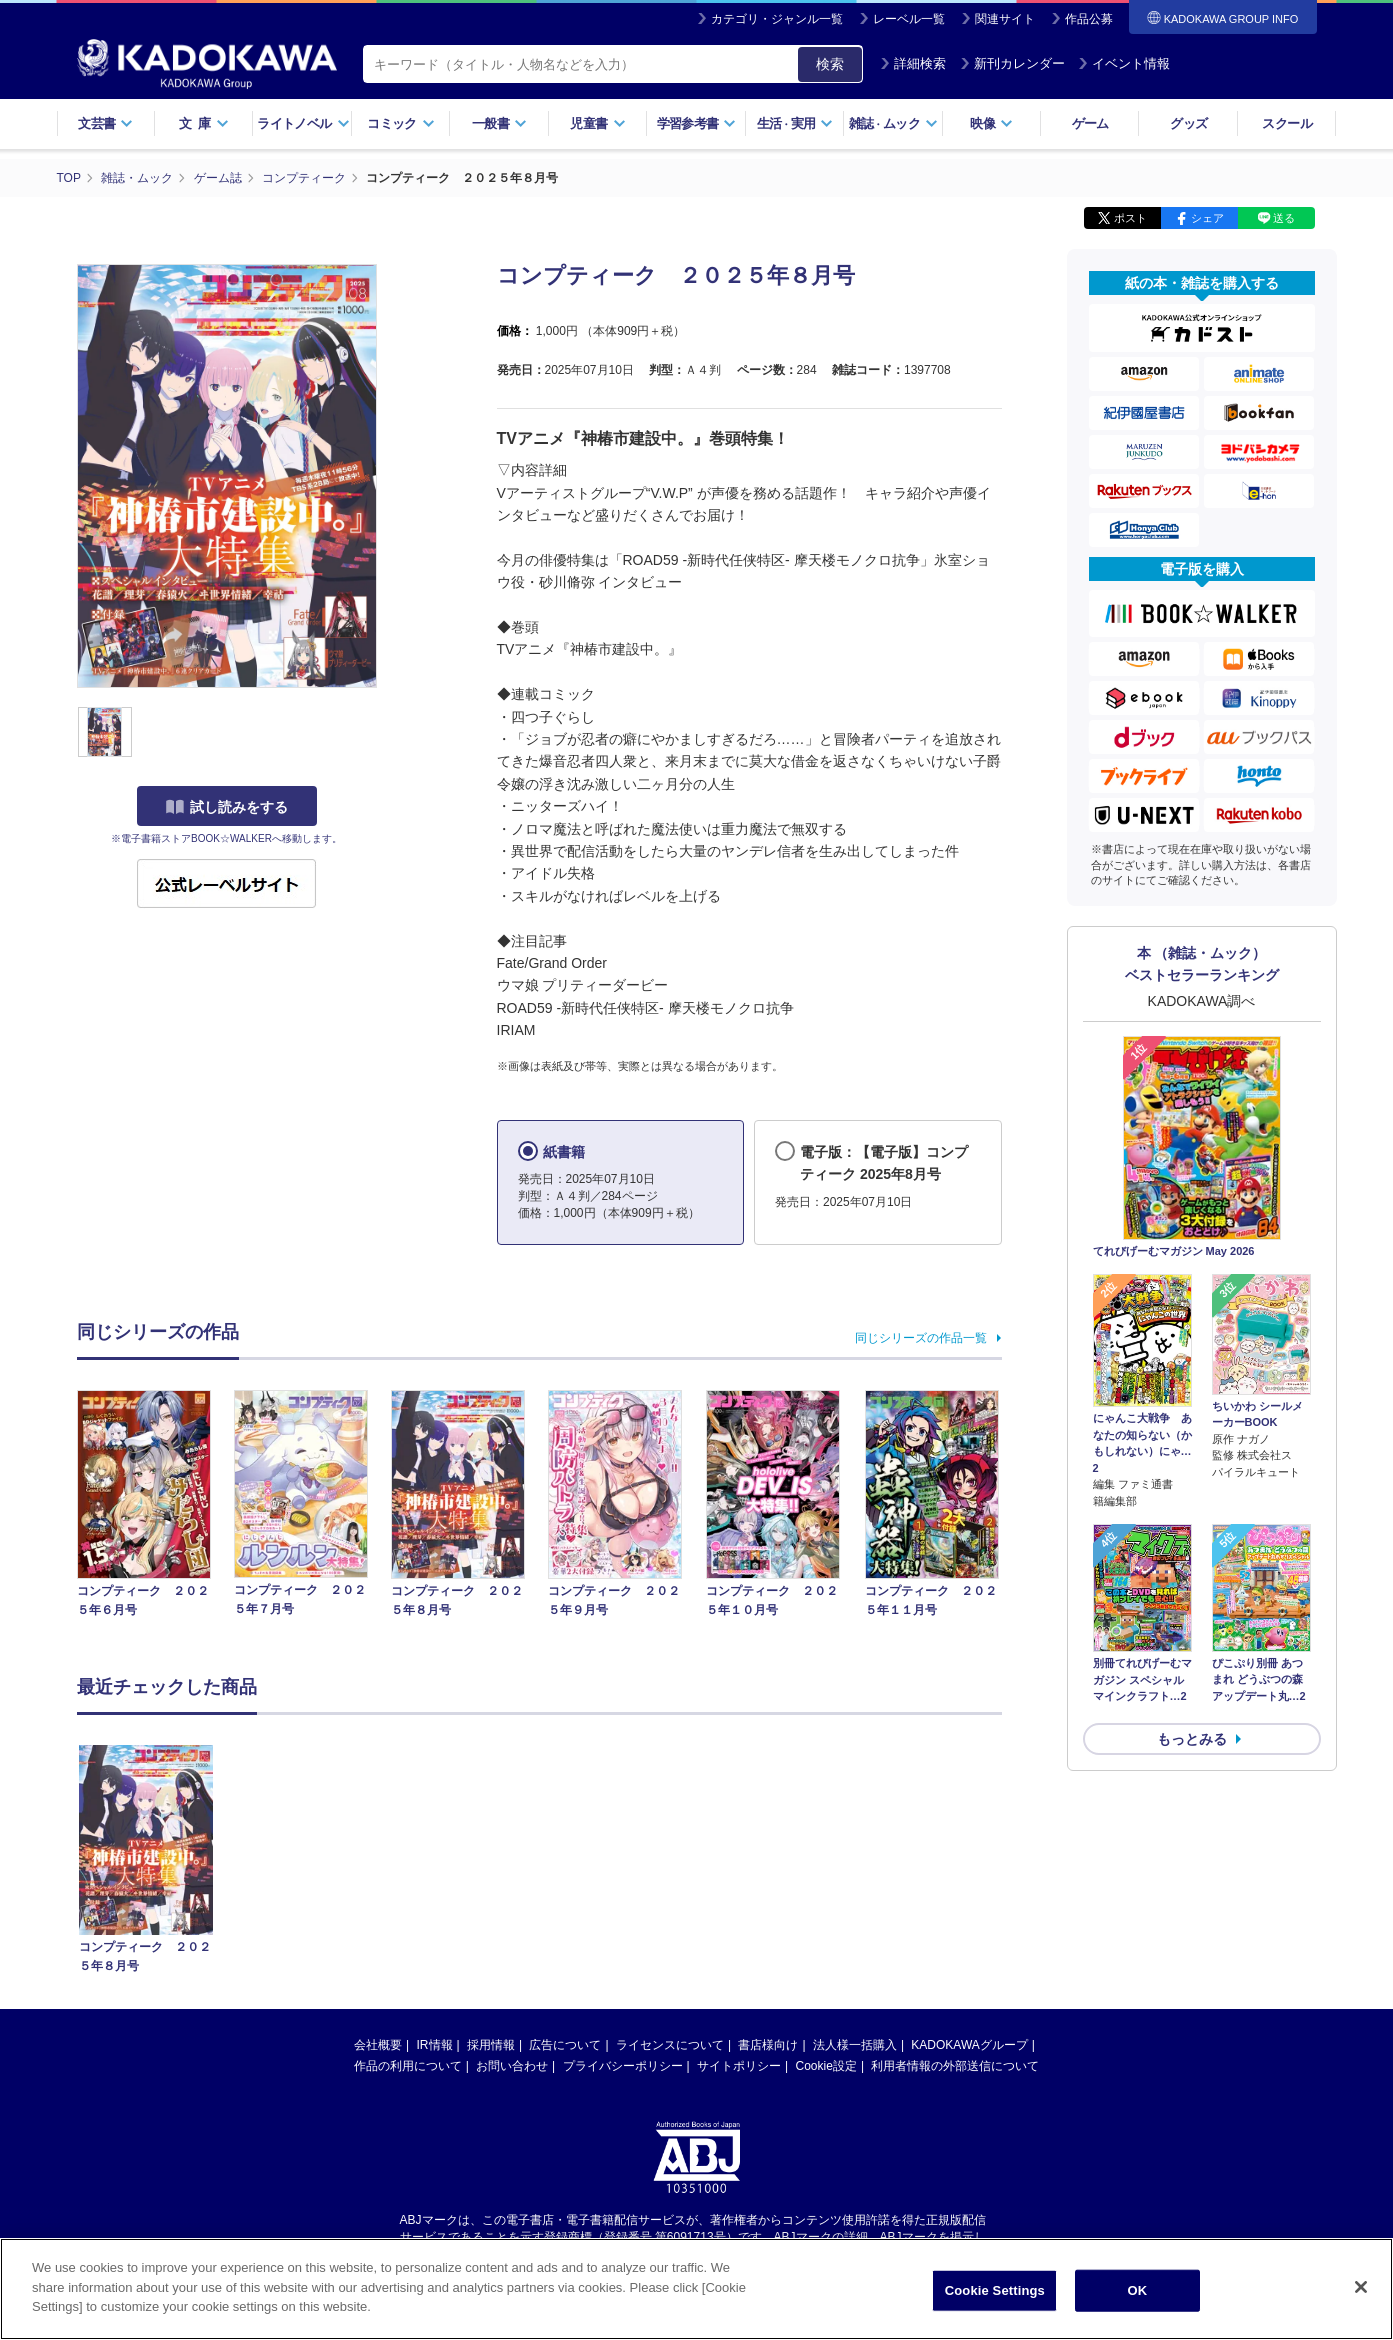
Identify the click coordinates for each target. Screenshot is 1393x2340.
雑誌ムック (893, 123)
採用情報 (491, 2045)
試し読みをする (227, 807)
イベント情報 (1124, 63)
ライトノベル (303, 123)
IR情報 (435, 2045)
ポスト (1130, 218)
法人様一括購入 (855, 2045)
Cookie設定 (826, 2066)
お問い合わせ (512, 2066)
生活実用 (795, 123)
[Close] (1361, 2293)
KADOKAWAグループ (969, 2045)
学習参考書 (697, 123)
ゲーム (1090, 123)
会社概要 (378, 2045)
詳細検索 (913, 63)
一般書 (499, 123)
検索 (830, 64)
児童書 (597, 123)
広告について (565, 2045)
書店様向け (768, 2045)
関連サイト (1005, 19)
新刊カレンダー (1012, 63)
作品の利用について (408, 2066)
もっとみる (1192, 1739)
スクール (1286, 123)
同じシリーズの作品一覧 (921, 1338)
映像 (991, 123)
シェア (1207, 218)
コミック (400, 123)
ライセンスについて (670, 2045)
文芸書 (105, 123)
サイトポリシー (739, 2066)
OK (1137, 2296)
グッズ (1188, 123)
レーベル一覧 (909, 19)
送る (1284, 218)
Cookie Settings (995, 2296)
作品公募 (1089, 19)
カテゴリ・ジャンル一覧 (777, 19)
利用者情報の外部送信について (955, 2066)
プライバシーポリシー (623, 2066)
